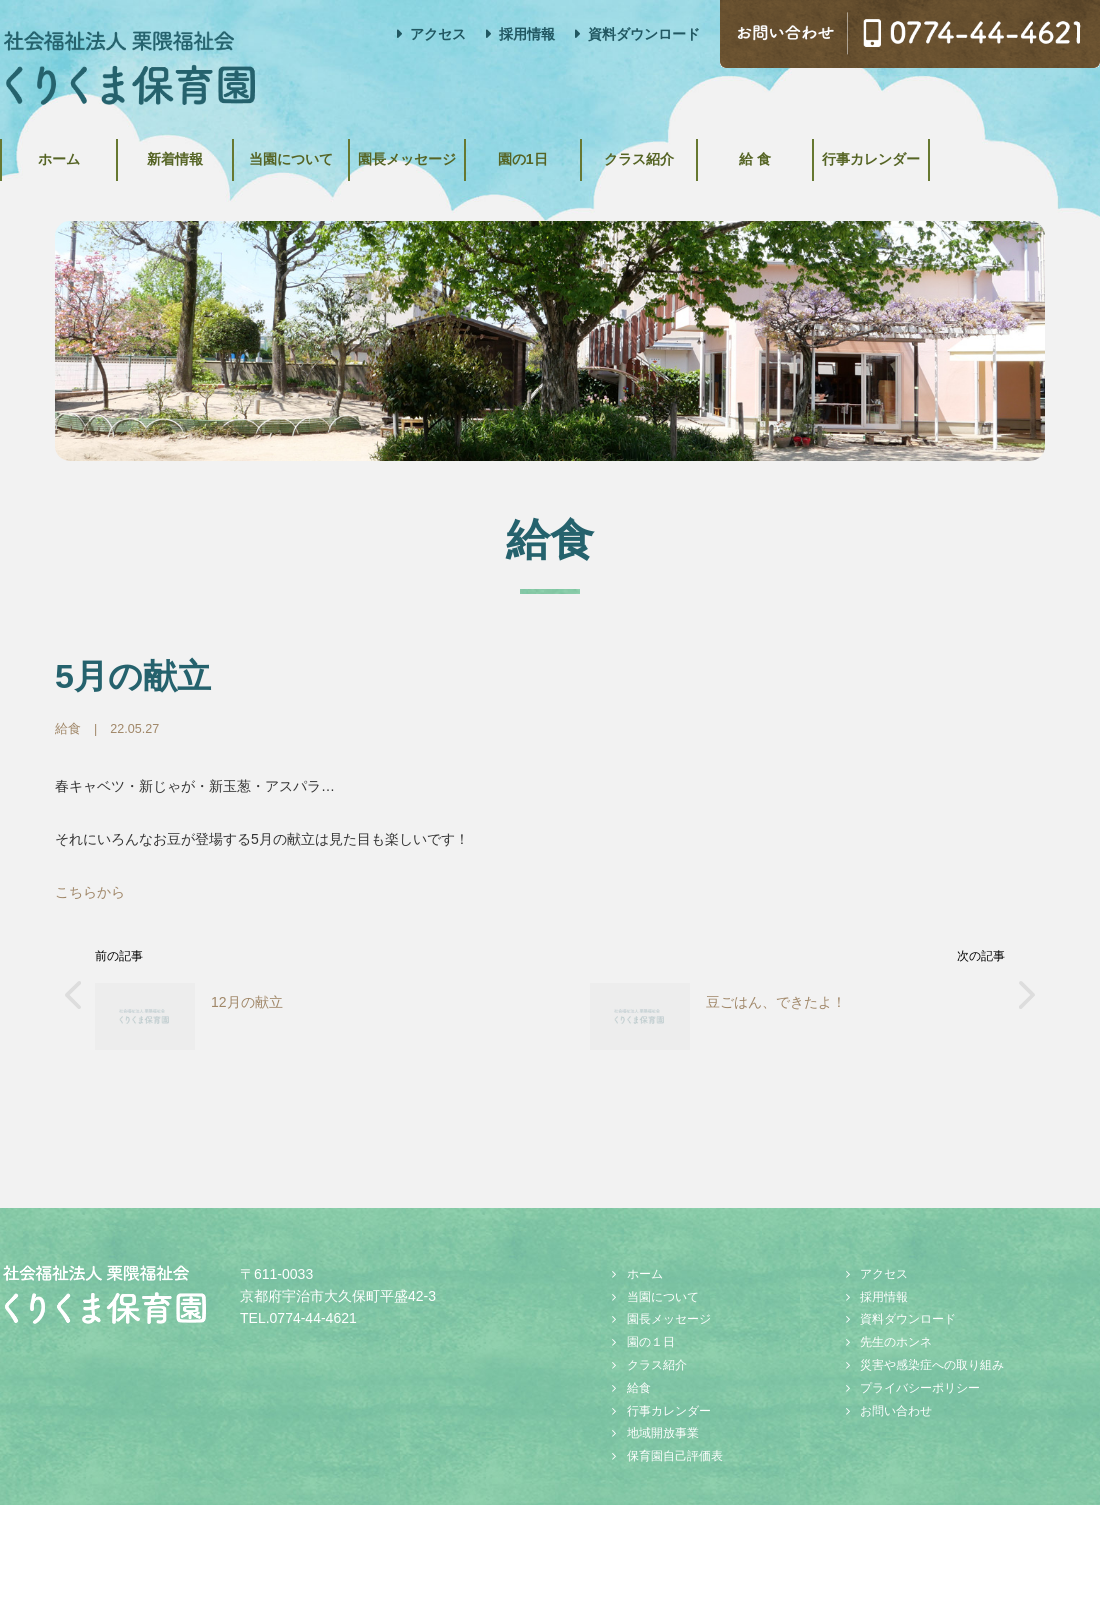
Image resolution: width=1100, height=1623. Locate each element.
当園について (337, 156)
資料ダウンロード (644, 34)
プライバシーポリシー (920, 1381)
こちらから (90, 886)
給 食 (874, 156)
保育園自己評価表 (675, 1449)
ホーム (68, 156)
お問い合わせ (896, 1404)
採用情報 (527, 34)
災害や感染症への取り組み (932, 1358)
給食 (68, 722)
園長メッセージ (471, 156)
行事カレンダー (1008, 156)
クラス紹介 (740, 156)
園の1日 (605, 156)
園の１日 (651, 1336)
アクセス (438, 34)
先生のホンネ (896, 1336)
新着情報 (202, 156)
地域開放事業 (663, 1427)
